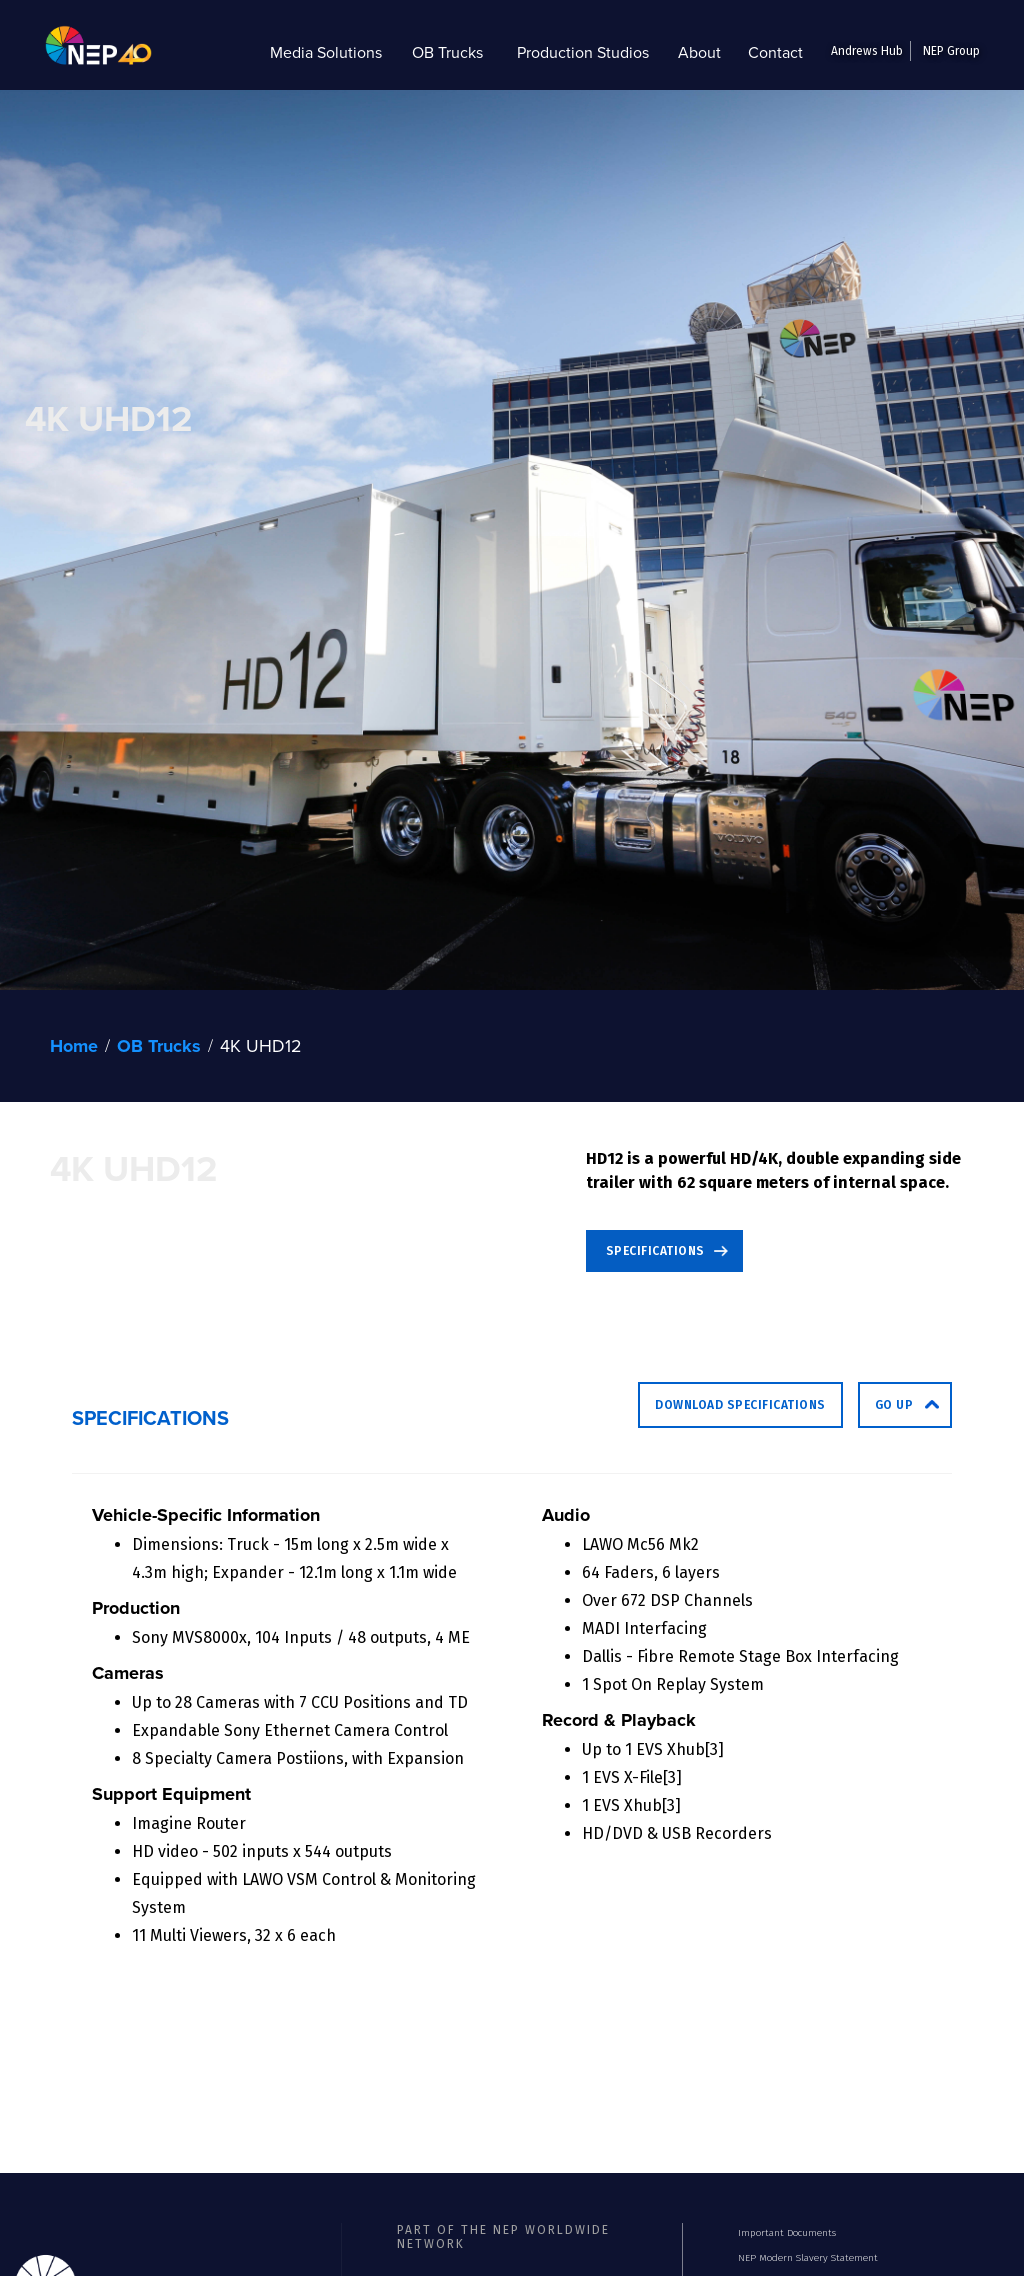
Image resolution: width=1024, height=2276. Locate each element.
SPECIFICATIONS (655, 1251)
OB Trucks (159, 1046)
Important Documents (787, 2233)
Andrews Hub (867, 51)
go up (894, 1405)
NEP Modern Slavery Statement (808, 2258)
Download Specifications (740, 1405)
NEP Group (951, 51)
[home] (83, 52)
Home (74, 1046)
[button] (326, 52)
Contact (775, 52)
